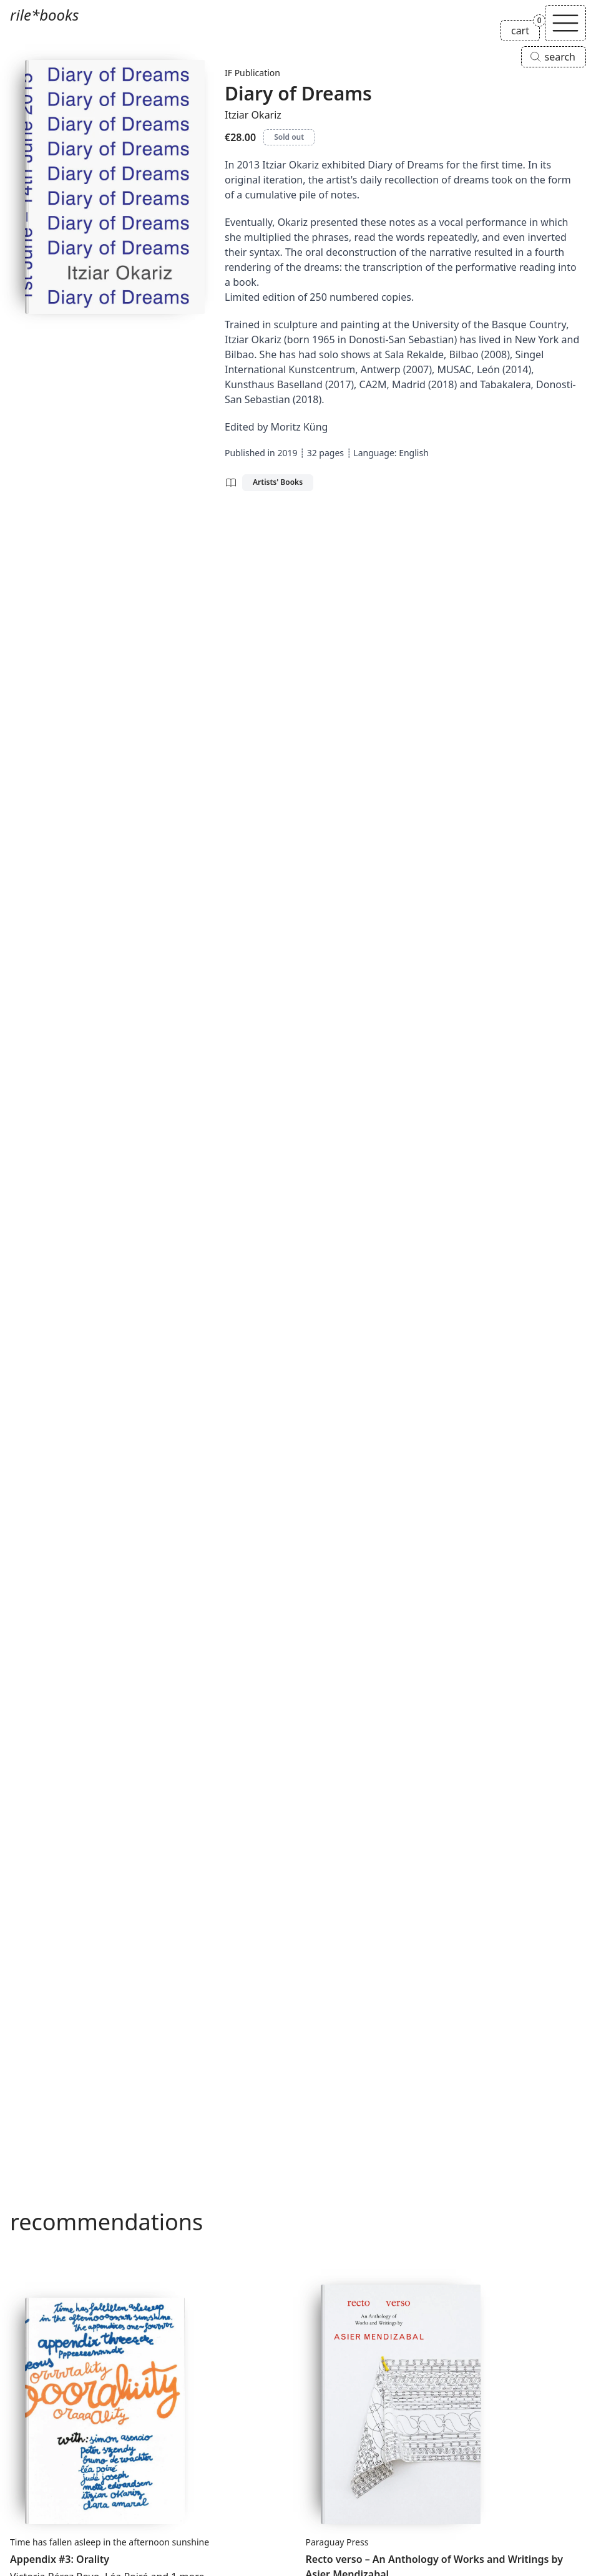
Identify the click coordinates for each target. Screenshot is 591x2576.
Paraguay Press (337, 2542)
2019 (287, 453)
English (414, 453)
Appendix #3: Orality (59, 2559)
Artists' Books (278, 482)
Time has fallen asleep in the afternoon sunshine (109, 2542)
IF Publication (252, 73)
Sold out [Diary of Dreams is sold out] (289, 137)
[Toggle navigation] (565, 23)
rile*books (44, 14)
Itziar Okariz (253, 115)
